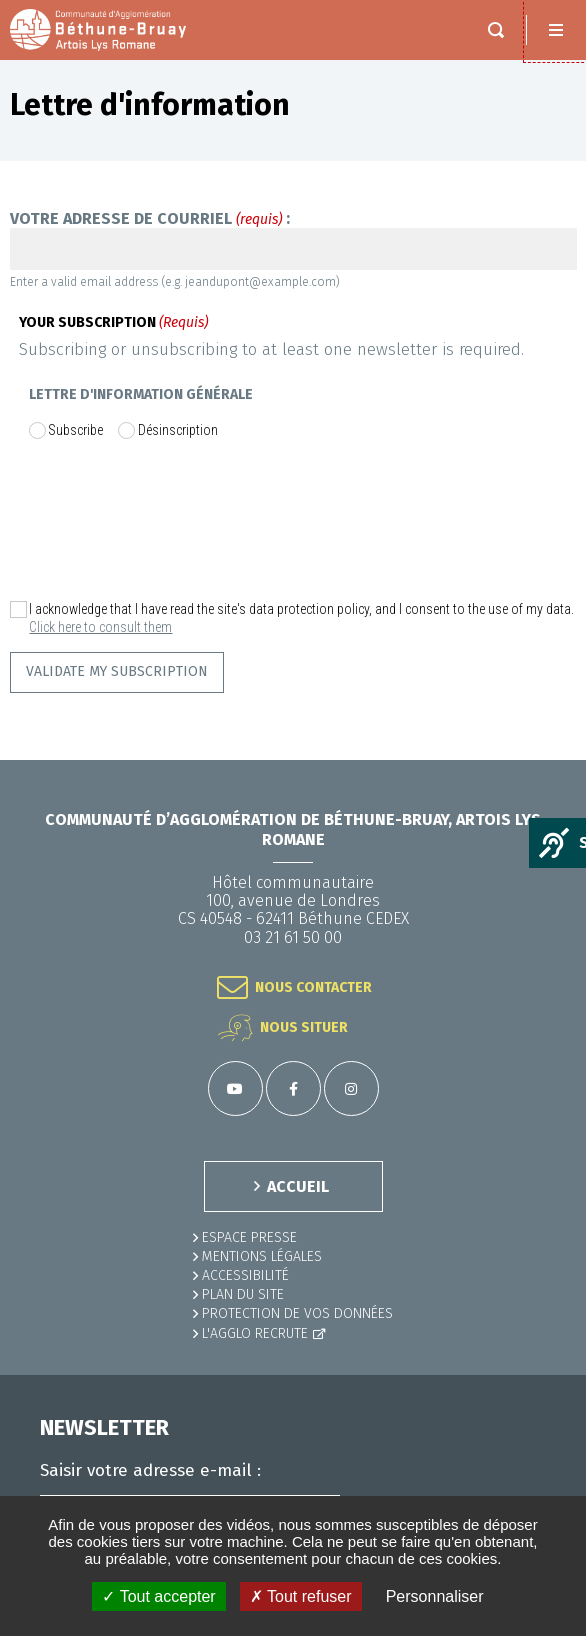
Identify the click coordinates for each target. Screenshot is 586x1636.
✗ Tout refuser (301, 1596)
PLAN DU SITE (243, 1294)
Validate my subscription (117, 671)
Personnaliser (435, 1596)
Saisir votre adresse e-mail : (150, 1471)
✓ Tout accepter (158, 1596)
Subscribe (75, 430)
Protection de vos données (297, 1313)
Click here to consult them (100, 627)
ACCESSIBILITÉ (245, 1275)
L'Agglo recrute (255, 1333)
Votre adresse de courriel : (150, 219)
